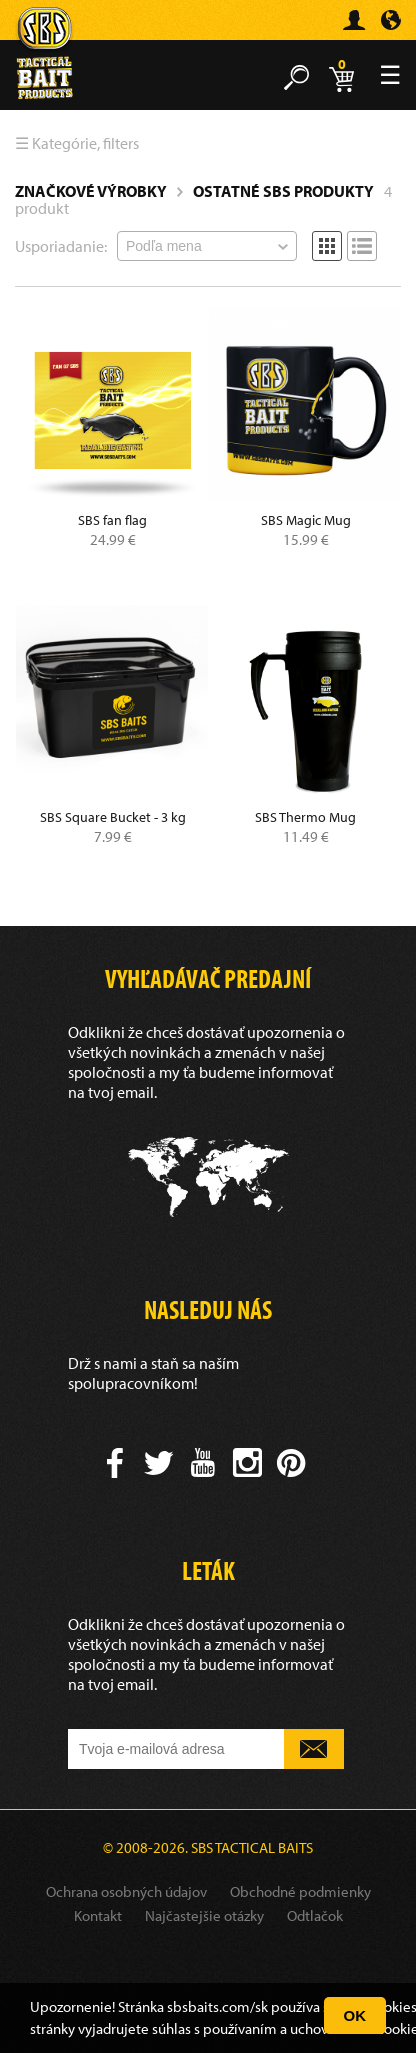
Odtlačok (315, 1915)
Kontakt (98, 1915)
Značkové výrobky (91, 191)
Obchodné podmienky (300, 1891)
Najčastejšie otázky (204, 1915)
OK (355, 2015)
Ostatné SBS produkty (283, 191)
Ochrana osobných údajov (126, 1891)
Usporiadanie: (61, 246)
